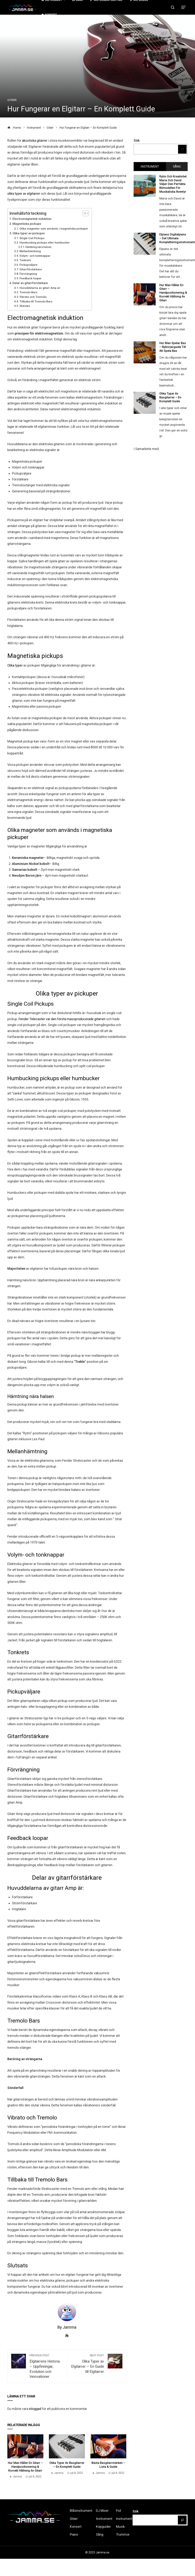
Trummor (123, 2534)
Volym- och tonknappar (34, 255)
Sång (99, 2534)
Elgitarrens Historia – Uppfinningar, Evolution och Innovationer (46, 2366)
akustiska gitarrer (34, 140)
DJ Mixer (102, 2511)
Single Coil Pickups (31, 238)
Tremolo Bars (28, 292)
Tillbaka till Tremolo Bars (35, 301)
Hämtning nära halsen (38, 247)
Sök (137, 140)
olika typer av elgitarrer (23, 193)
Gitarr (12, 100)
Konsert (75, 2526)
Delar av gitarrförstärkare (30, 283)
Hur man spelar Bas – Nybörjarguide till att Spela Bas (172, 347)
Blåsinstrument (81, 2511)
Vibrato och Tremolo (32, 297)
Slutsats (24, 306)
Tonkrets (25, 260)
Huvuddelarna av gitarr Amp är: (40, 288)
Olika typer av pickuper (28, 233)
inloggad (35, 2409)
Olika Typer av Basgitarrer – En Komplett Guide (66, 2464)
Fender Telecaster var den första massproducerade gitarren (62, 1019)
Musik (120, 2526)
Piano (74, 2534)
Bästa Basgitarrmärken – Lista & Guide (108, 2464)
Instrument (104, 2519)
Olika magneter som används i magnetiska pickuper (53, 228)
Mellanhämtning (30, 251)
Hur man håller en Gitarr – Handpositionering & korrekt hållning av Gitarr (25, 2466)
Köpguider (103, 2526)
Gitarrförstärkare (30, 269)
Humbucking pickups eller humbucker (44, 242)
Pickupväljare (28, 264)
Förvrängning (28, 273)
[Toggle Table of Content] (84, 213)
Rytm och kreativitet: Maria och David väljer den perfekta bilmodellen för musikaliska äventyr (173, 184)
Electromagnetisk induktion (31, 219)
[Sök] (182, 149)
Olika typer (15, 665)
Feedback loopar (30, 278)
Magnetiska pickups (26, 224)
